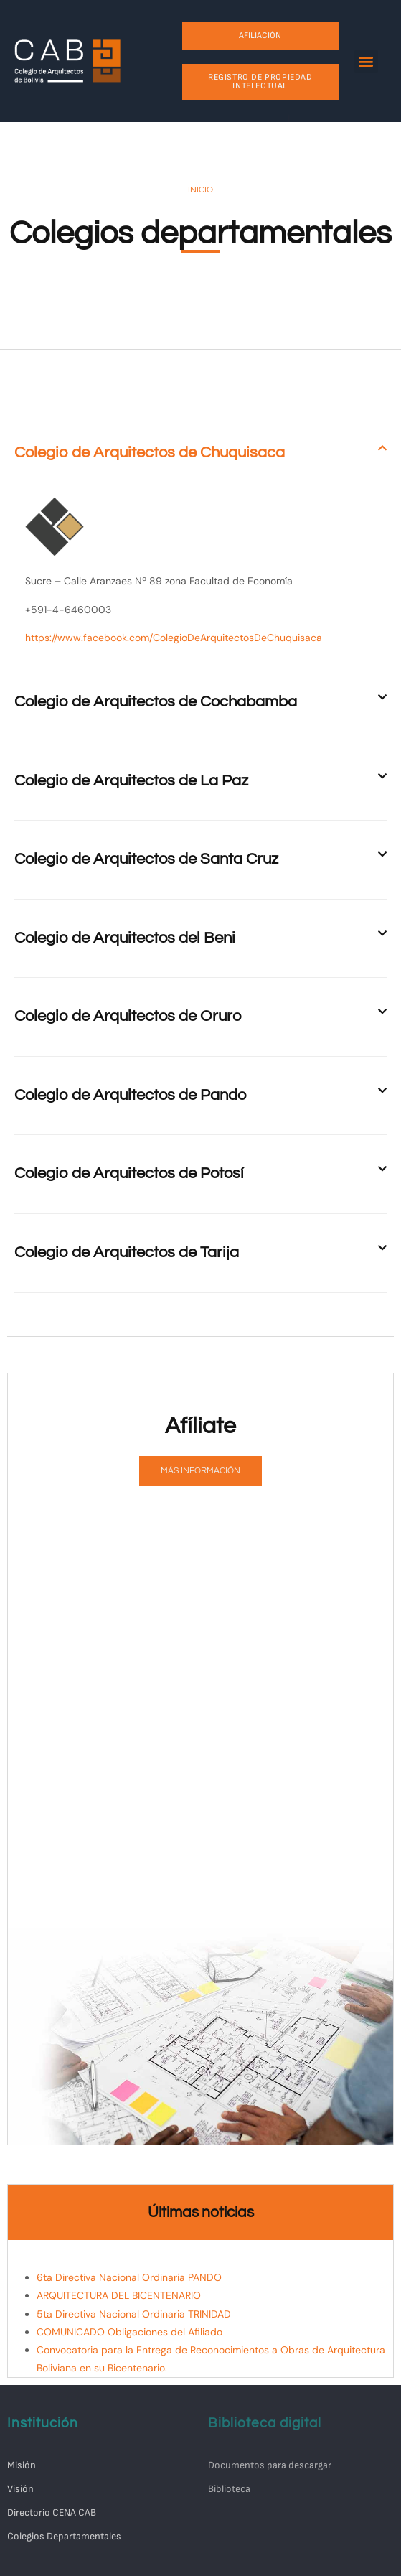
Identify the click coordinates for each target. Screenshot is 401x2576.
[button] (366, 61)
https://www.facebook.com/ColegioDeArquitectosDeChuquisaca (173, 637)
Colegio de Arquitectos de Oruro (127, 1016)
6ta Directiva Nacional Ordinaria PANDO (129, 2277)
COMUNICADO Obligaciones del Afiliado (129, 2331)
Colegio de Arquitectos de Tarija (126, 1252)
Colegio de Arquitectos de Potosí (129, 1173)
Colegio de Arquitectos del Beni (124, 938)
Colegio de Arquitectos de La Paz (131, 781)
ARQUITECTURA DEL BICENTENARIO (119, 2295)
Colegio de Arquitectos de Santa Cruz (146, 859)
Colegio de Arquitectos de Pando (130, 1095)
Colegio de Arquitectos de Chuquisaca (149, 452)
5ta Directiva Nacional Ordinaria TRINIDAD (134, 2313)
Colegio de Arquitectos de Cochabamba (155, 702)
